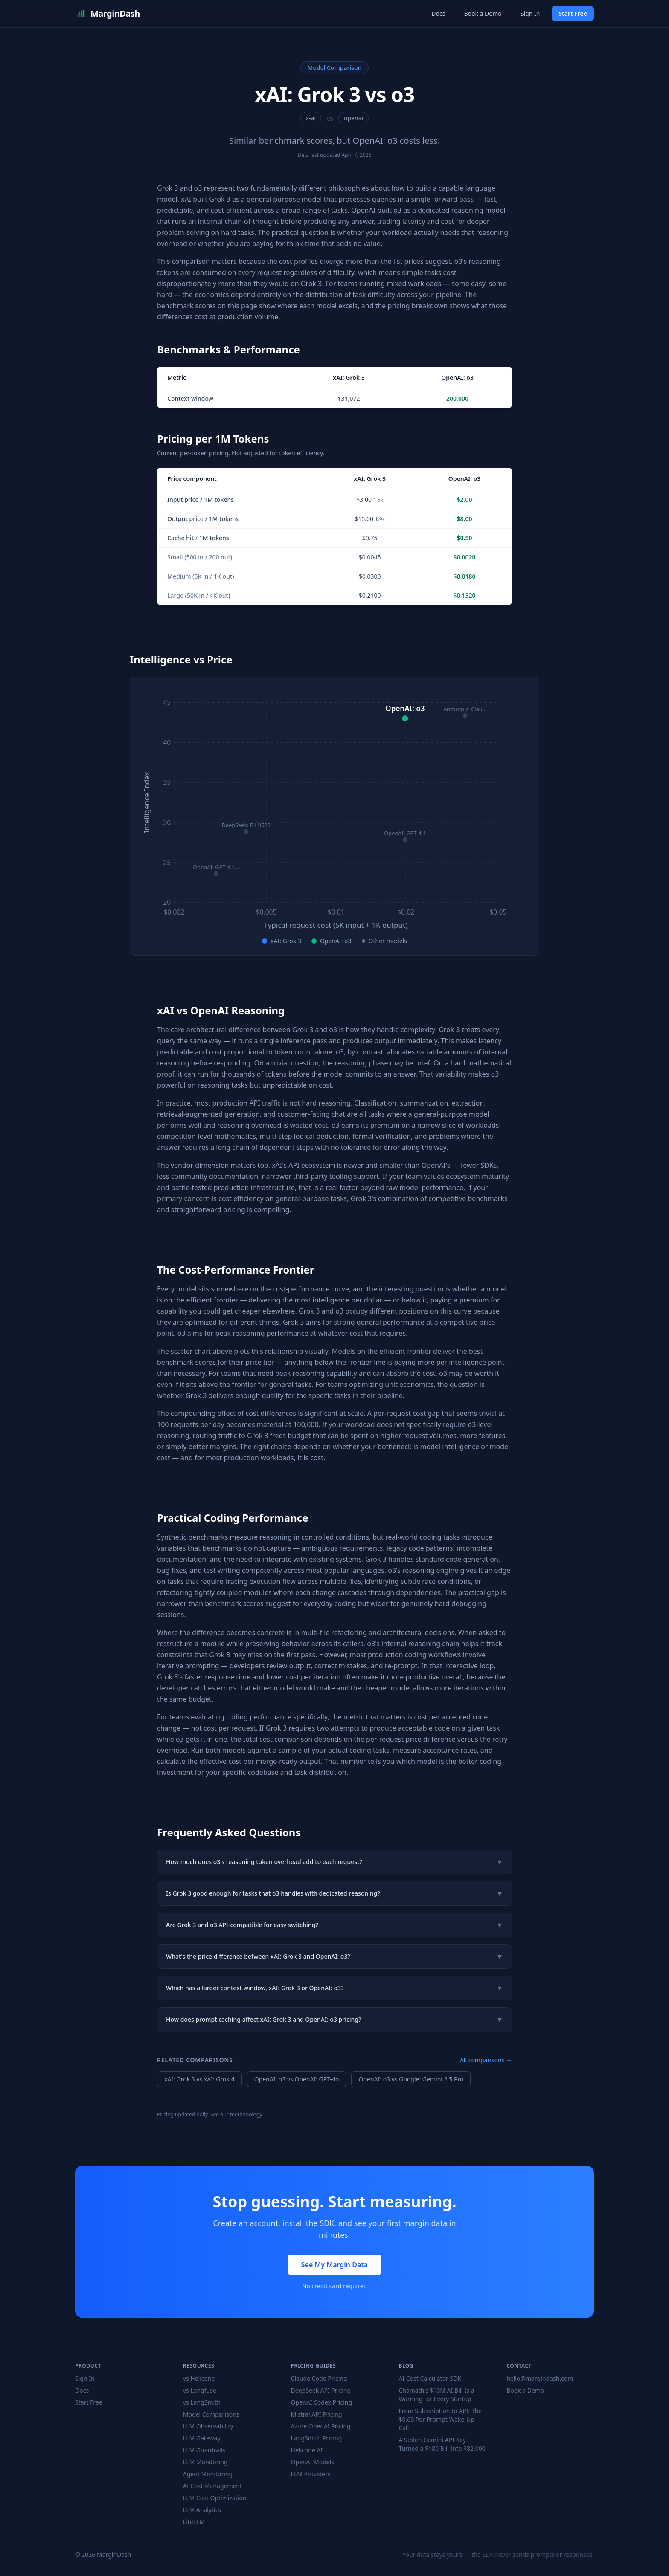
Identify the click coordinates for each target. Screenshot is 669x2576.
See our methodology (236, 2114)
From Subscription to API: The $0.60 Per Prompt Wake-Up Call (440, 2419)
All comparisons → (486, 2060)
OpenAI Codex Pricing (321, 2402)
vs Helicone (199, 2378)
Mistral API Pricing (316, 2414)
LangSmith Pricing (316, 2438)
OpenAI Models (312, 2462)
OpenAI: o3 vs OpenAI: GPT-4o (296, 2079)
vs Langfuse (199, 2390)
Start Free (572, 13)
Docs (438, 13)
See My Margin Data (334, 2264)
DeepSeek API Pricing (321, 2390)
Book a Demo (482, 13)
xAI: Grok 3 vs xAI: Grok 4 (199, 2079)
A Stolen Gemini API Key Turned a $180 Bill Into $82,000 (441, 2444)
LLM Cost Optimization (215, 2498)
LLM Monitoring (205, 2462)
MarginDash (107, 14)
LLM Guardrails (204, 2450)
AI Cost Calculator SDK (429, 2378)
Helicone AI (307, 2450)
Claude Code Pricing (319, 2378)
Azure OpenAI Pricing (321, 2426)
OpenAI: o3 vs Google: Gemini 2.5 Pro (410, 2079)
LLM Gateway (202, 2438)
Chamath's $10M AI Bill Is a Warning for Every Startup (436, 2394)
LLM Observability (208, 2426)
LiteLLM (194, 2522)
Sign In (530, 13)
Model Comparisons (211, 2414)
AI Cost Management (212, 2486)
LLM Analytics (202, 2510)
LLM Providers (311, 2474)
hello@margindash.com (539, 2378)
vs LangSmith (202, 2402)
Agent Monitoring (208, 2474)
